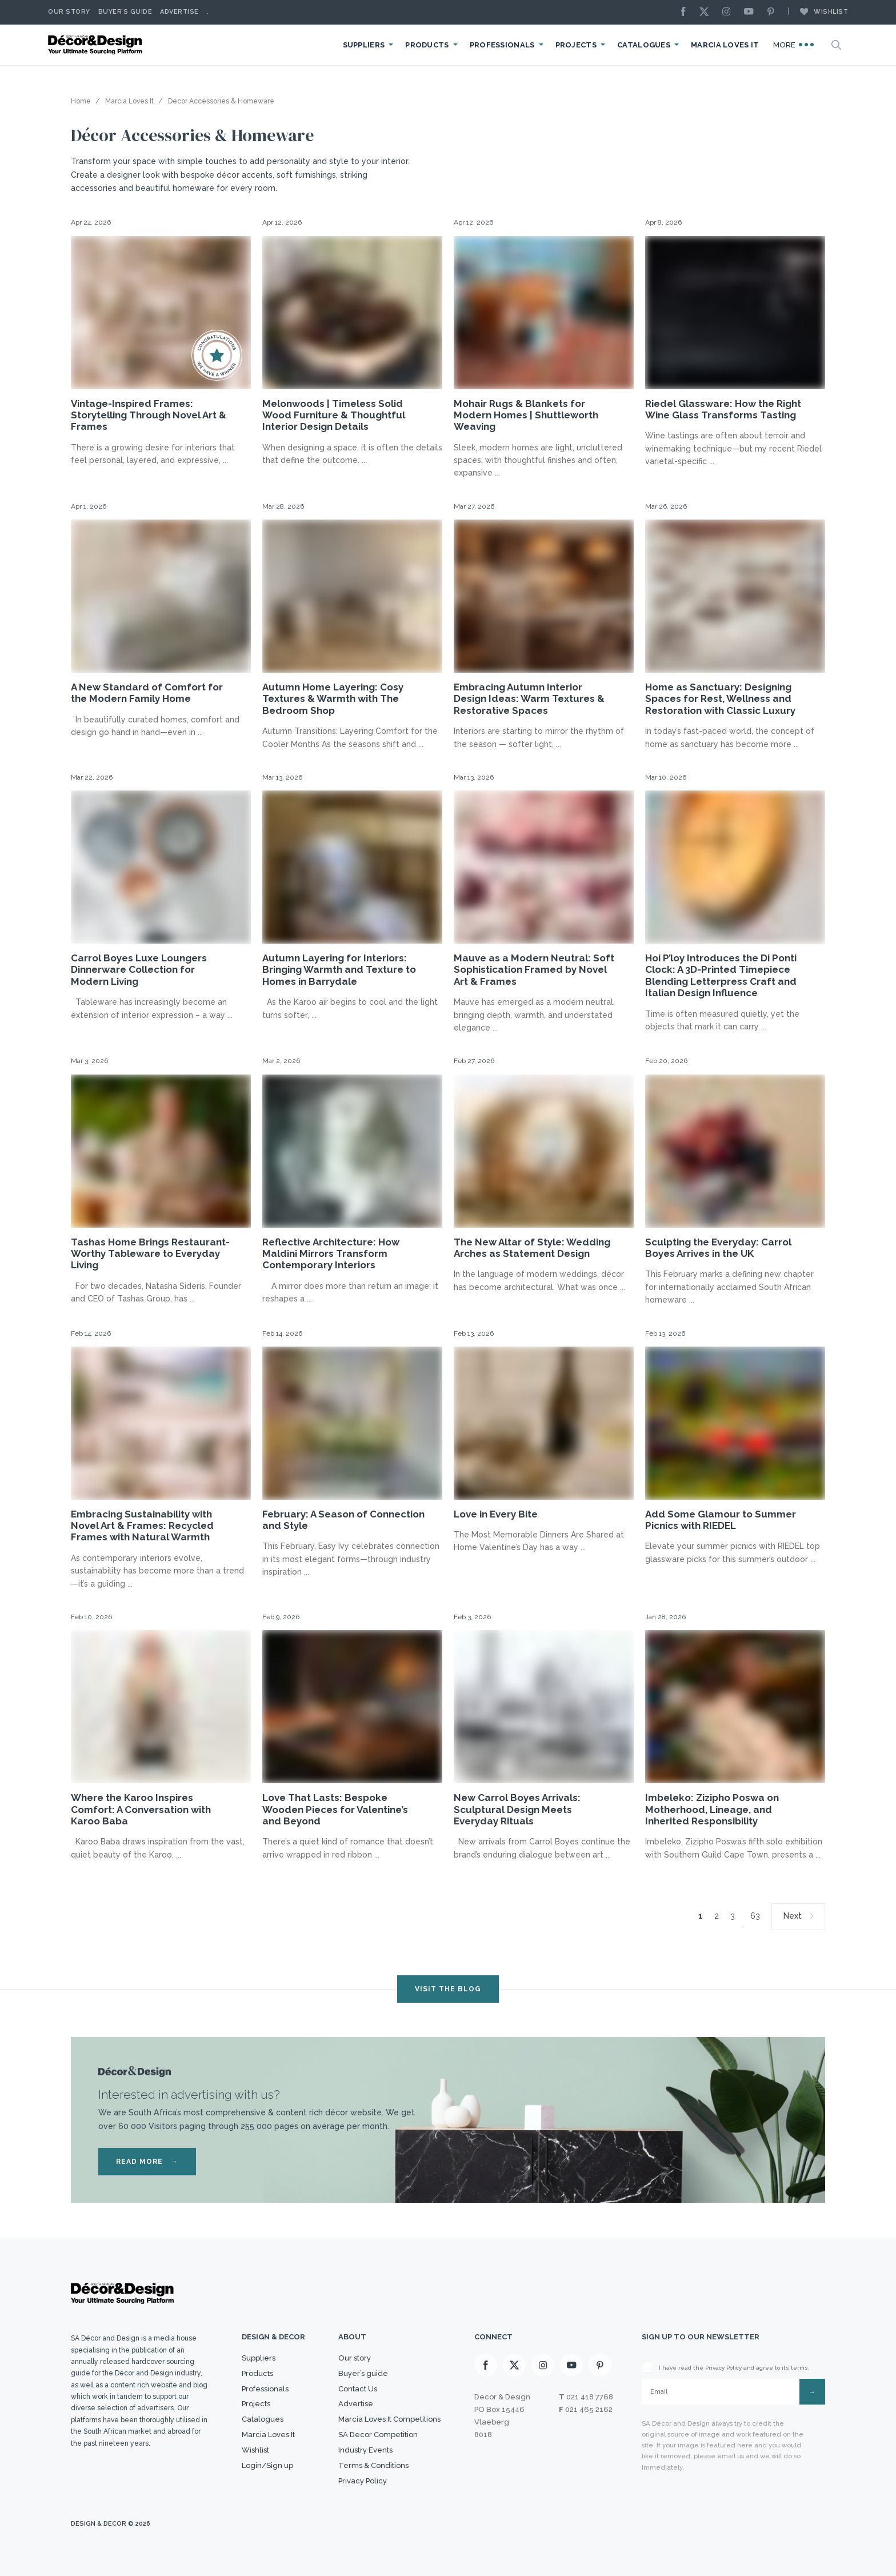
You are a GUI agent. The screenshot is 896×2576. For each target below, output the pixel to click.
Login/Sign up (267, 2465)
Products (427, 45)
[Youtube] (751, 12)
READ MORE (147, 2162)
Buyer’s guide (363, 2373)
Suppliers (364, 45)
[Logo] (96, 45)
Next (792, 1915)
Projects (576, 45)
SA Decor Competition (378, 2434)
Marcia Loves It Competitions (389, 2419)
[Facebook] (686, 12)
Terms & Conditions (373, 2465)
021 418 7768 (589, 2397)
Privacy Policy (362, 2481)
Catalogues (643, 45)
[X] (706, 12)
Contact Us (357, 2389)
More (793, 44)
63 (755, 1915)
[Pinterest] (773, 12)
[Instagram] (729, 12)
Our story (69, 11)
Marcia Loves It (725, 45)
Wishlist (818, 11)
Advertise (179, 11)
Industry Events (365, 2450)
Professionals (502, 45)
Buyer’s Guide (125, 11)
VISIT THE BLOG (448, 1989)
